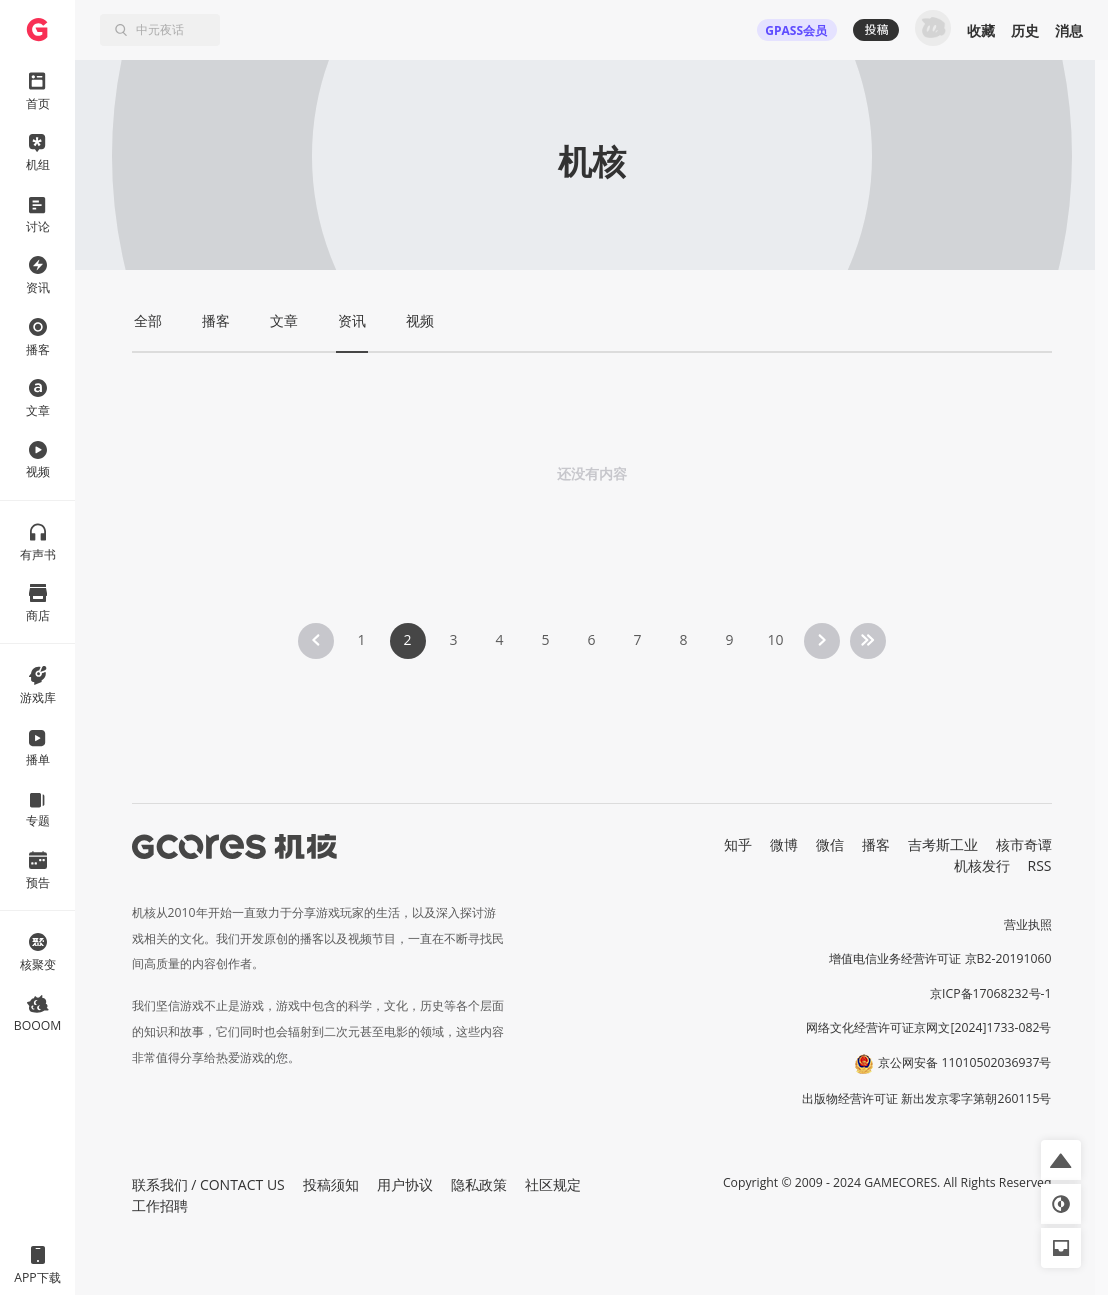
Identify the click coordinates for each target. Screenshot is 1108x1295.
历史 (1025, 30)
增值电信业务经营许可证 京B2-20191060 (940, 958)
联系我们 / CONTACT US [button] (208, 1184)
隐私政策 (479, 1184)
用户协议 (405, 1184)
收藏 (981, 30)
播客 (876, 844)
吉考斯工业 (943, 844)
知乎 (738, 844)
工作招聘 (160, 1205)
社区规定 (553, 1184)
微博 (784, 844)
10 (775, 639)
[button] (1061, 1160)
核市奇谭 (1024, 844)
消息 (1069, 30)
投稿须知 (331, 1184)
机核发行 (982, 865)
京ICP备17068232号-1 (991, 993)
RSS (1040, 865)
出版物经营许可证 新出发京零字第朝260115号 (926, 1098)
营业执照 (1028, 924)
